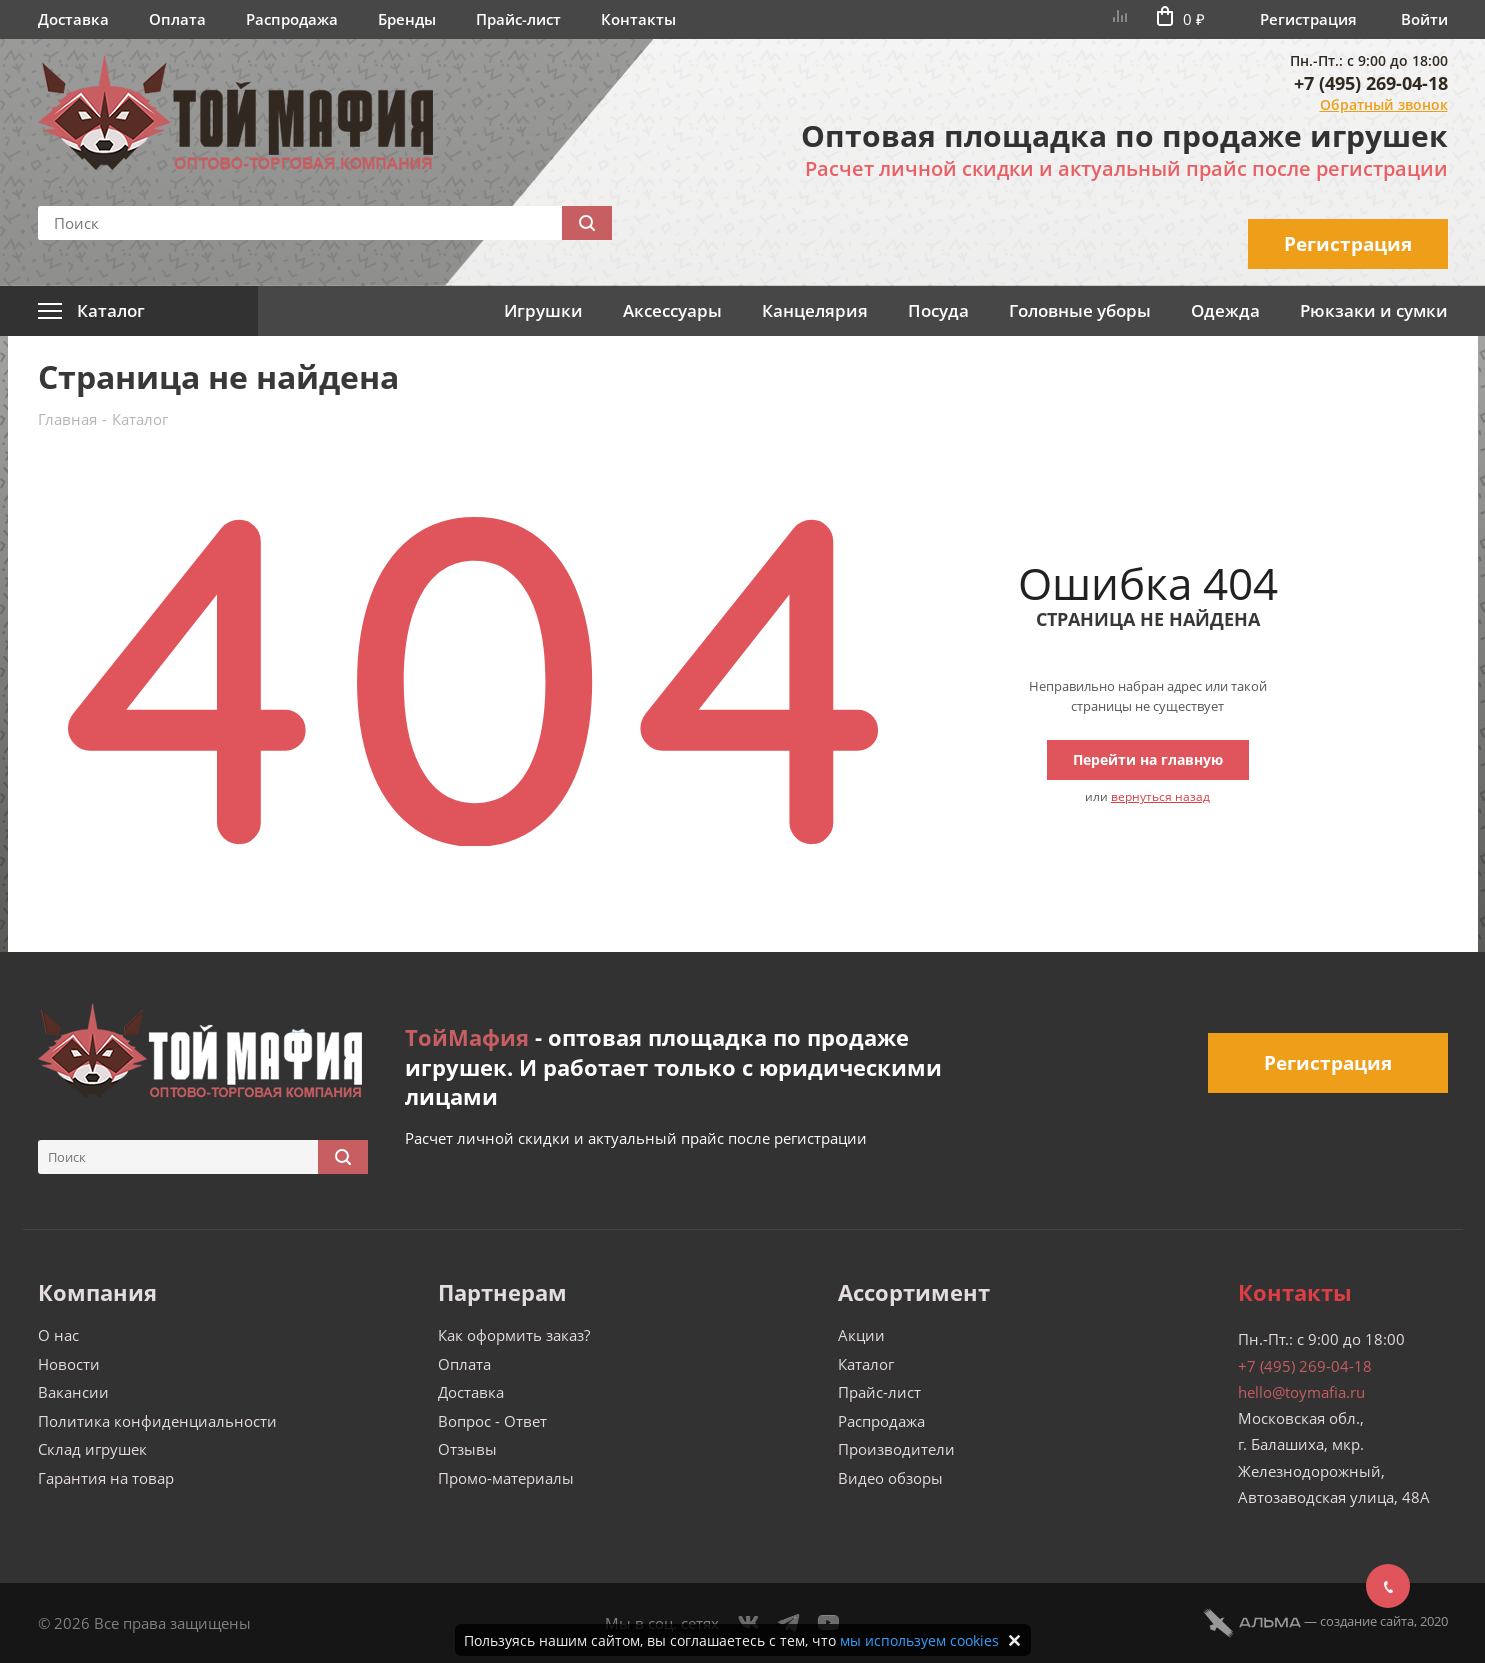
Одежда (1225, 310)
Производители (896, 1449)
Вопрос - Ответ (492, 1421)
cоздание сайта (1367, 1621)
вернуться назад (1160, 796)
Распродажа (292, 19)
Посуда (938, 310)
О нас (58, 1335)
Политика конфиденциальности (157, 1421)
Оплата (177, 19)
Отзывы (467, 1449)
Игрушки (543, 310)
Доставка (73, 19)
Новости (69, 1364)
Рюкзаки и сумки (1374, 310)
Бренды (407, 19)
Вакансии (73, 1392)
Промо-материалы (506, 1478)
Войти (1424, 19)
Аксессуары (672, 310)
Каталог (866, 1364)
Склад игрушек (92, 1449)
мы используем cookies (919, 1640)
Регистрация (1308, 19)
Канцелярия (815, 310)
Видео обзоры (890, 1478)
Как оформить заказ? (514, 1335)
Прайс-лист (518, 19)
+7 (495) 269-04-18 (1371, 83)
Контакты (638, 19)
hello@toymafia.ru (1301, 1392)
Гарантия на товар (106, 1478)
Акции (861, 1335)
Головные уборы (1080, 310)
